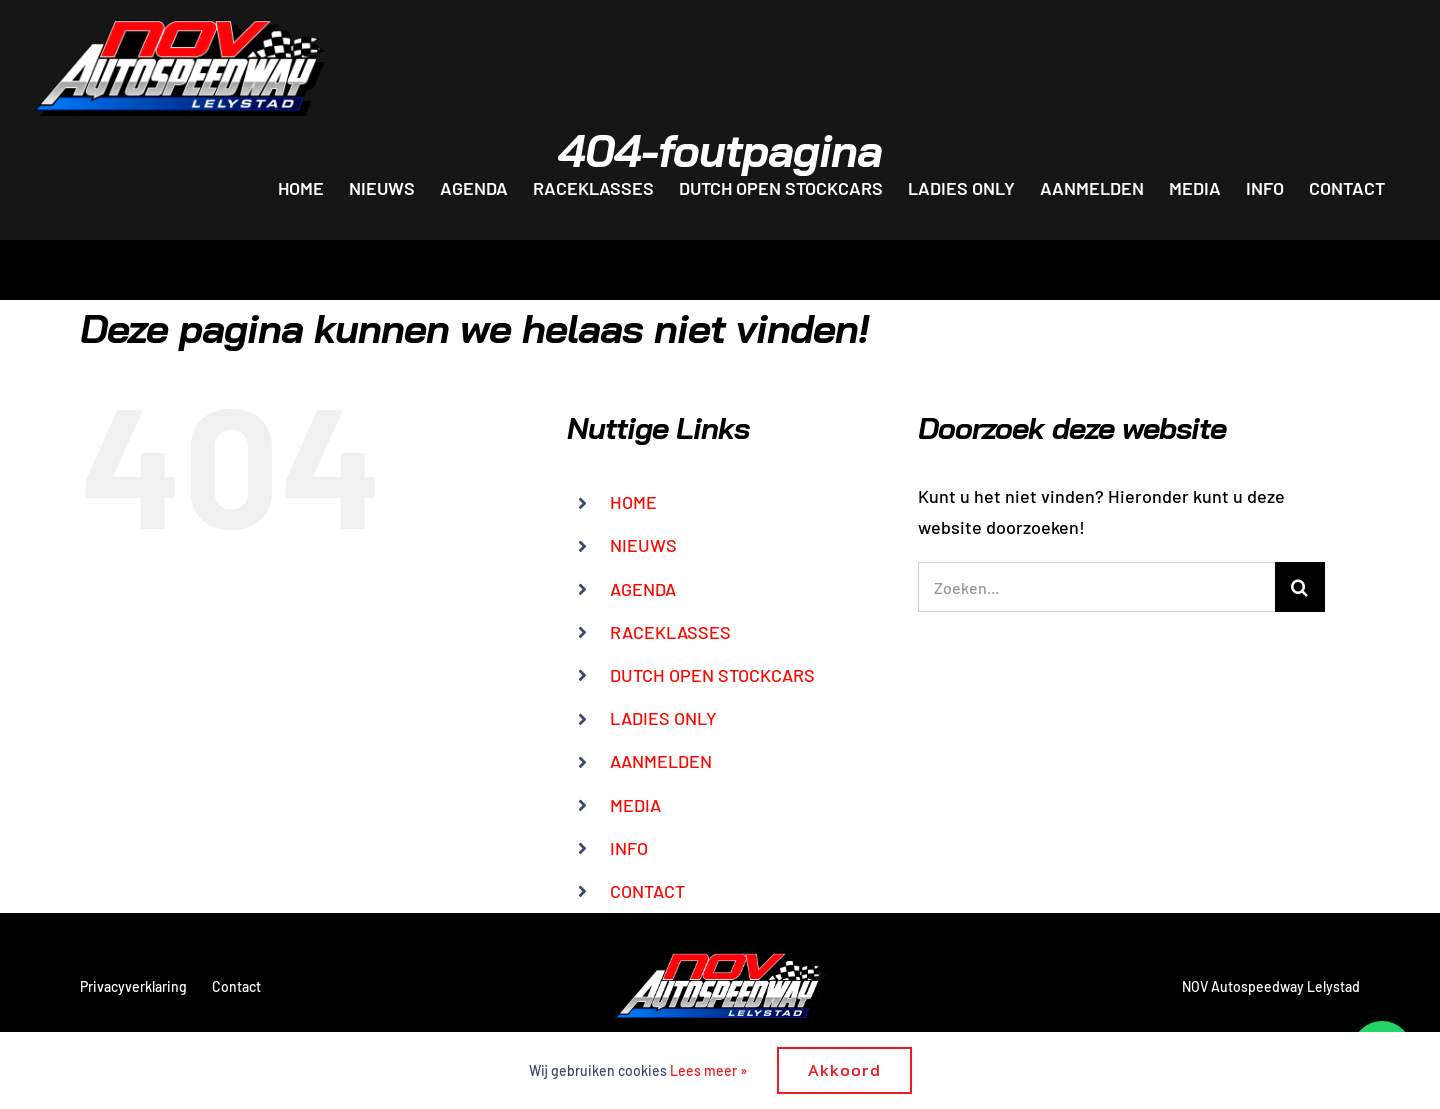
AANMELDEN (661, 761)
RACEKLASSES (670, 632)
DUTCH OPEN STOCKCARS (712, 675)
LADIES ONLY (663, 718)
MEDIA (635, 805)
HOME (633, 502)
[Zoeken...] (1096, 587)
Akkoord (844, 1070)
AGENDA (643, 589)
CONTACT (647, 891)
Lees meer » (708, 1070)
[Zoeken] (1300, 587)
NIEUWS (643, 545)
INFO (629, 848)
